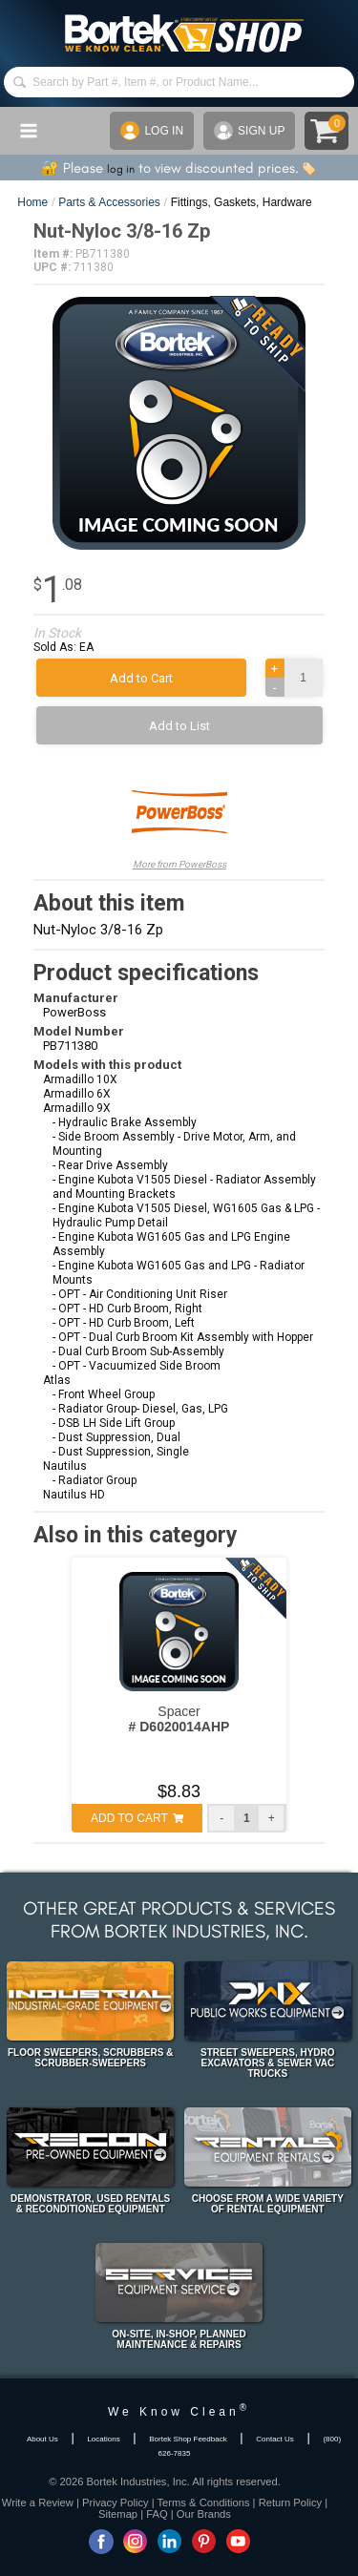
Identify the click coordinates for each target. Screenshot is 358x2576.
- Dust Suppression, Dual (116, 1437)
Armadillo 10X (80, 1079)
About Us (42, 2439)
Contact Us (275, 2439)
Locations (103, 2439)
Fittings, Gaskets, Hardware (241, 202)
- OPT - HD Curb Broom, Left (124, 1323)
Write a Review (38, 2502)
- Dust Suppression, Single (121, 1451)
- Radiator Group (95, 1480)
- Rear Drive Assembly (110, 1165)
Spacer (179, 1719)
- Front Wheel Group (104, 1394)
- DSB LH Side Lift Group (114, 1423)
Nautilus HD (74, 1494)
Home (32, 202)
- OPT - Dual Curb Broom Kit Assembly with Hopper (183, 1337)
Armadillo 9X (77, 1108)
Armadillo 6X (77, 1093)
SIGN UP (249, 130)
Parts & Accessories (109, 202)
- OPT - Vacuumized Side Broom (137, 1365)
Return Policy (291, 2502)
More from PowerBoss (179, 816)
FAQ (156, 2514)
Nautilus (65, 1466)
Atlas (57, 1380)
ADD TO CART (137, 1818)
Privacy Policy (115, 2502)
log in (121, 169)
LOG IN (151, 130)
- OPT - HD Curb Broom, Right (127, 1308)
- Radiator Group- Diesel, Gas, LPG (140, 1408)
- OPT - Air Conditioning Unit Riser (140, 1294)
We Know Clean (179, 2412)
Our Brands (204, 2514)
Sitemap (117, 2514)
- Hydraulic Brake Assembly (125, 1122)
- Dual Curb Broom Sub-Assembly (138, 1351)
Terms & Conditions (204, 2502)
